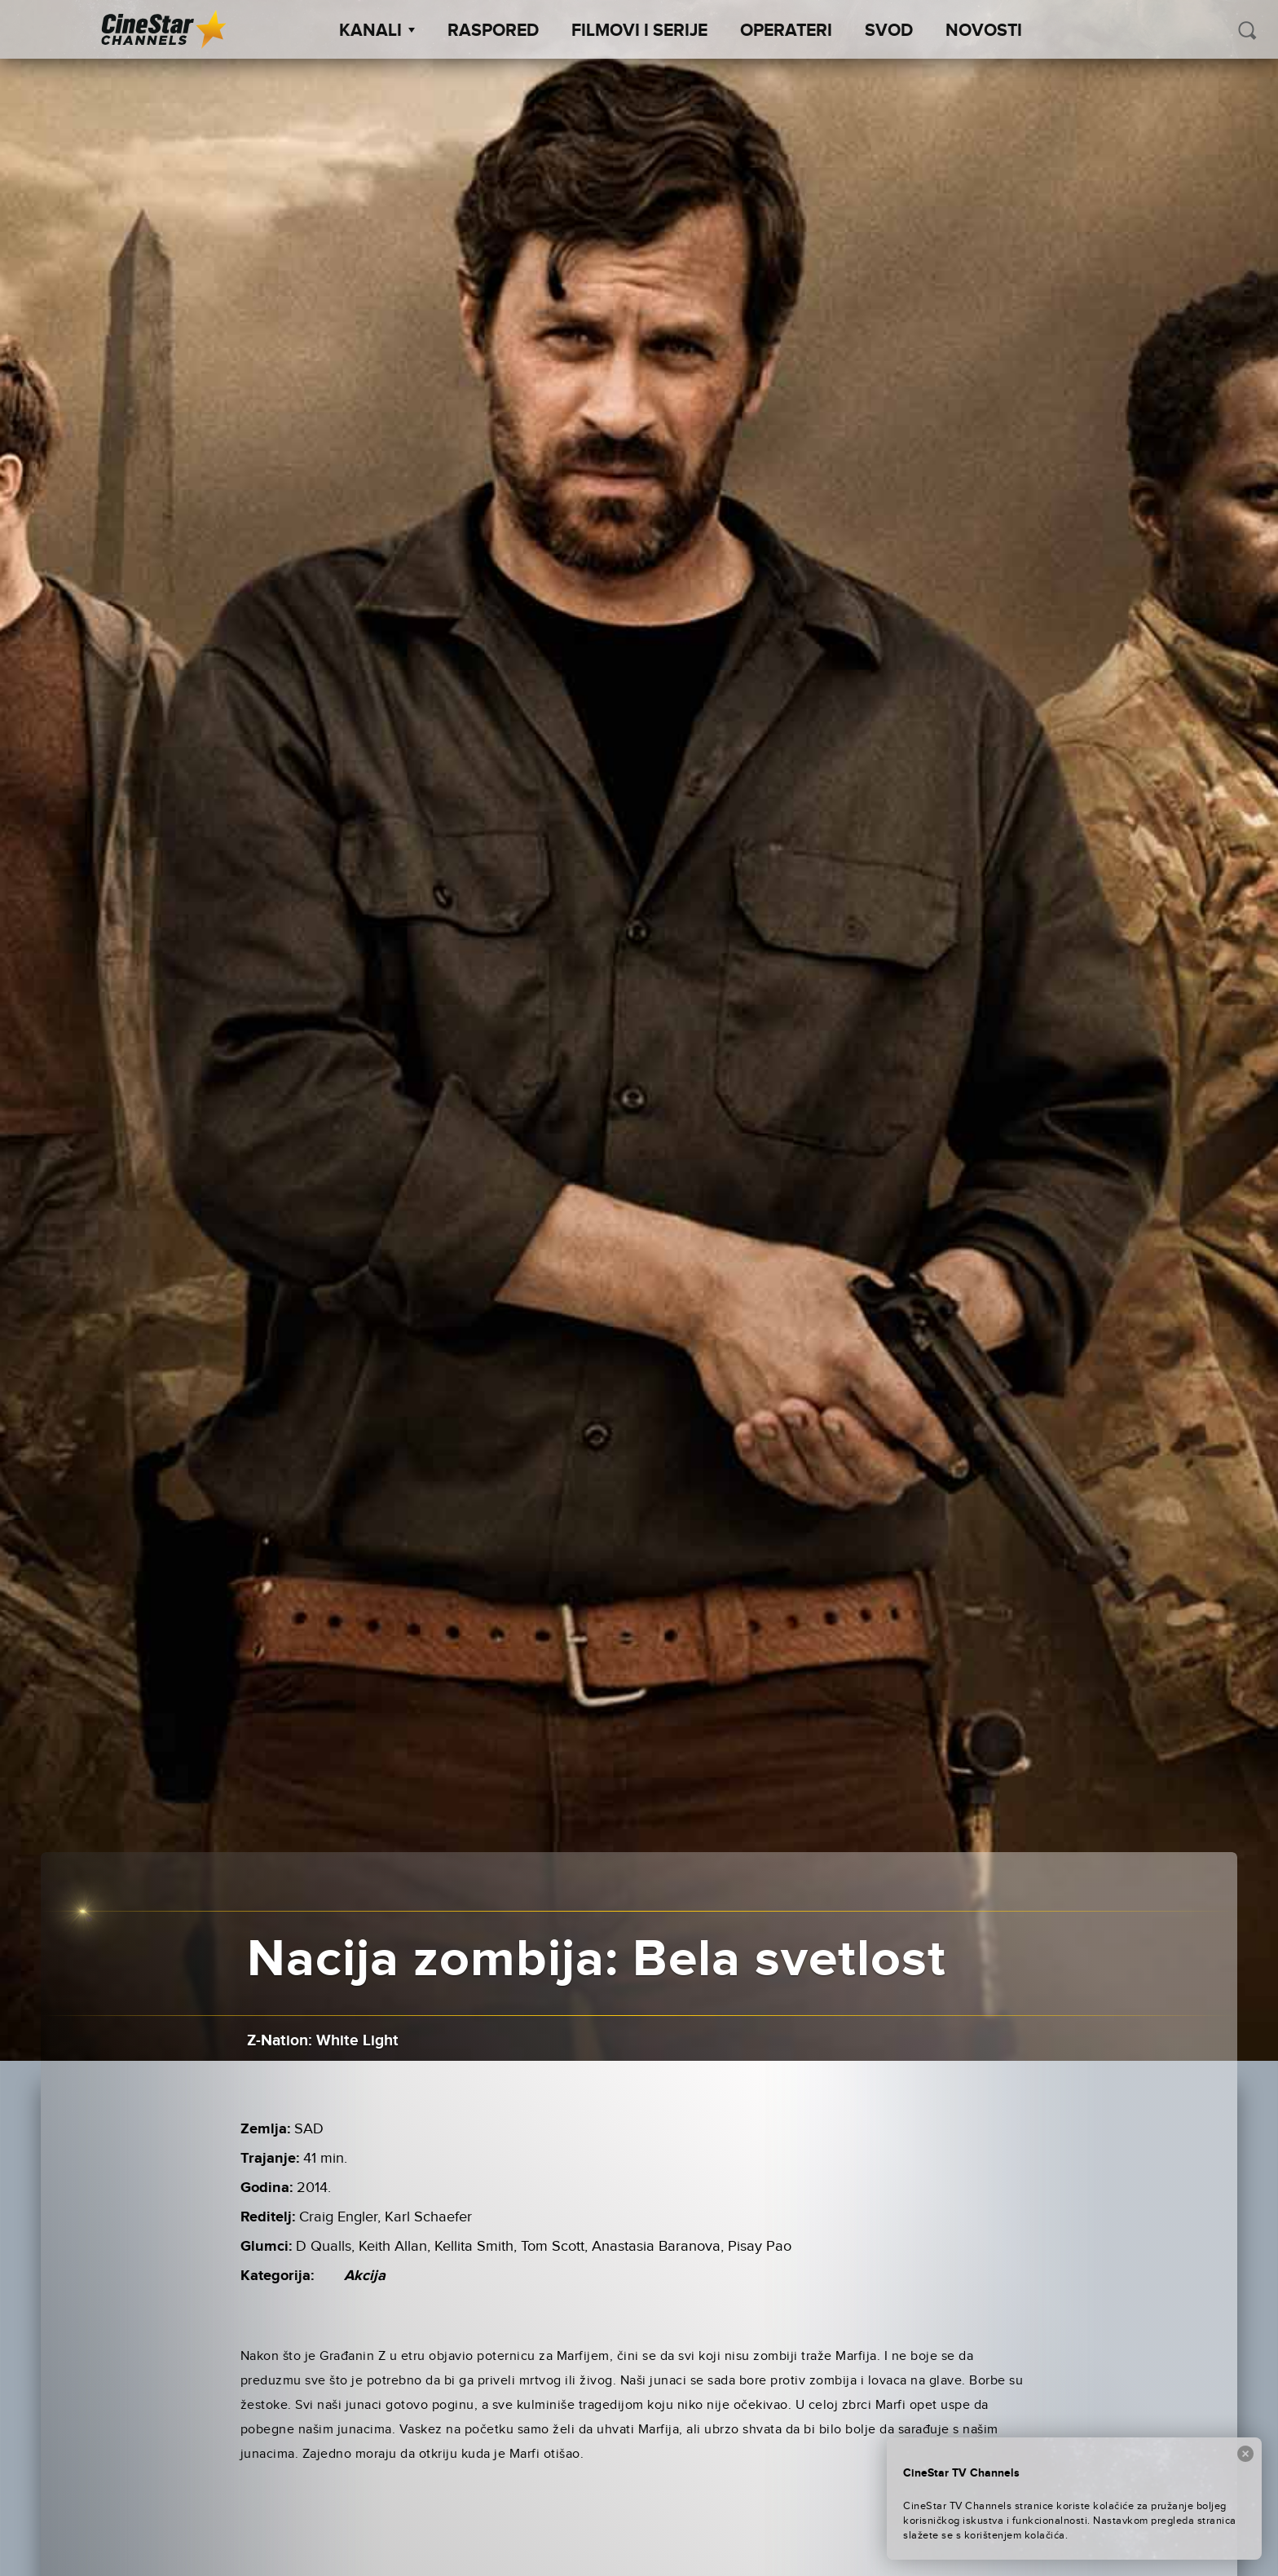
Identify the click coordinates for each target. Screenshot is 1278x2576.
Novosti (983, 31)
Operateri (786, 31)
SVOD (889, 31)
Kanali (377, 31)
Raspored (493, 31)
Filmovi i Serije (639, 31)
